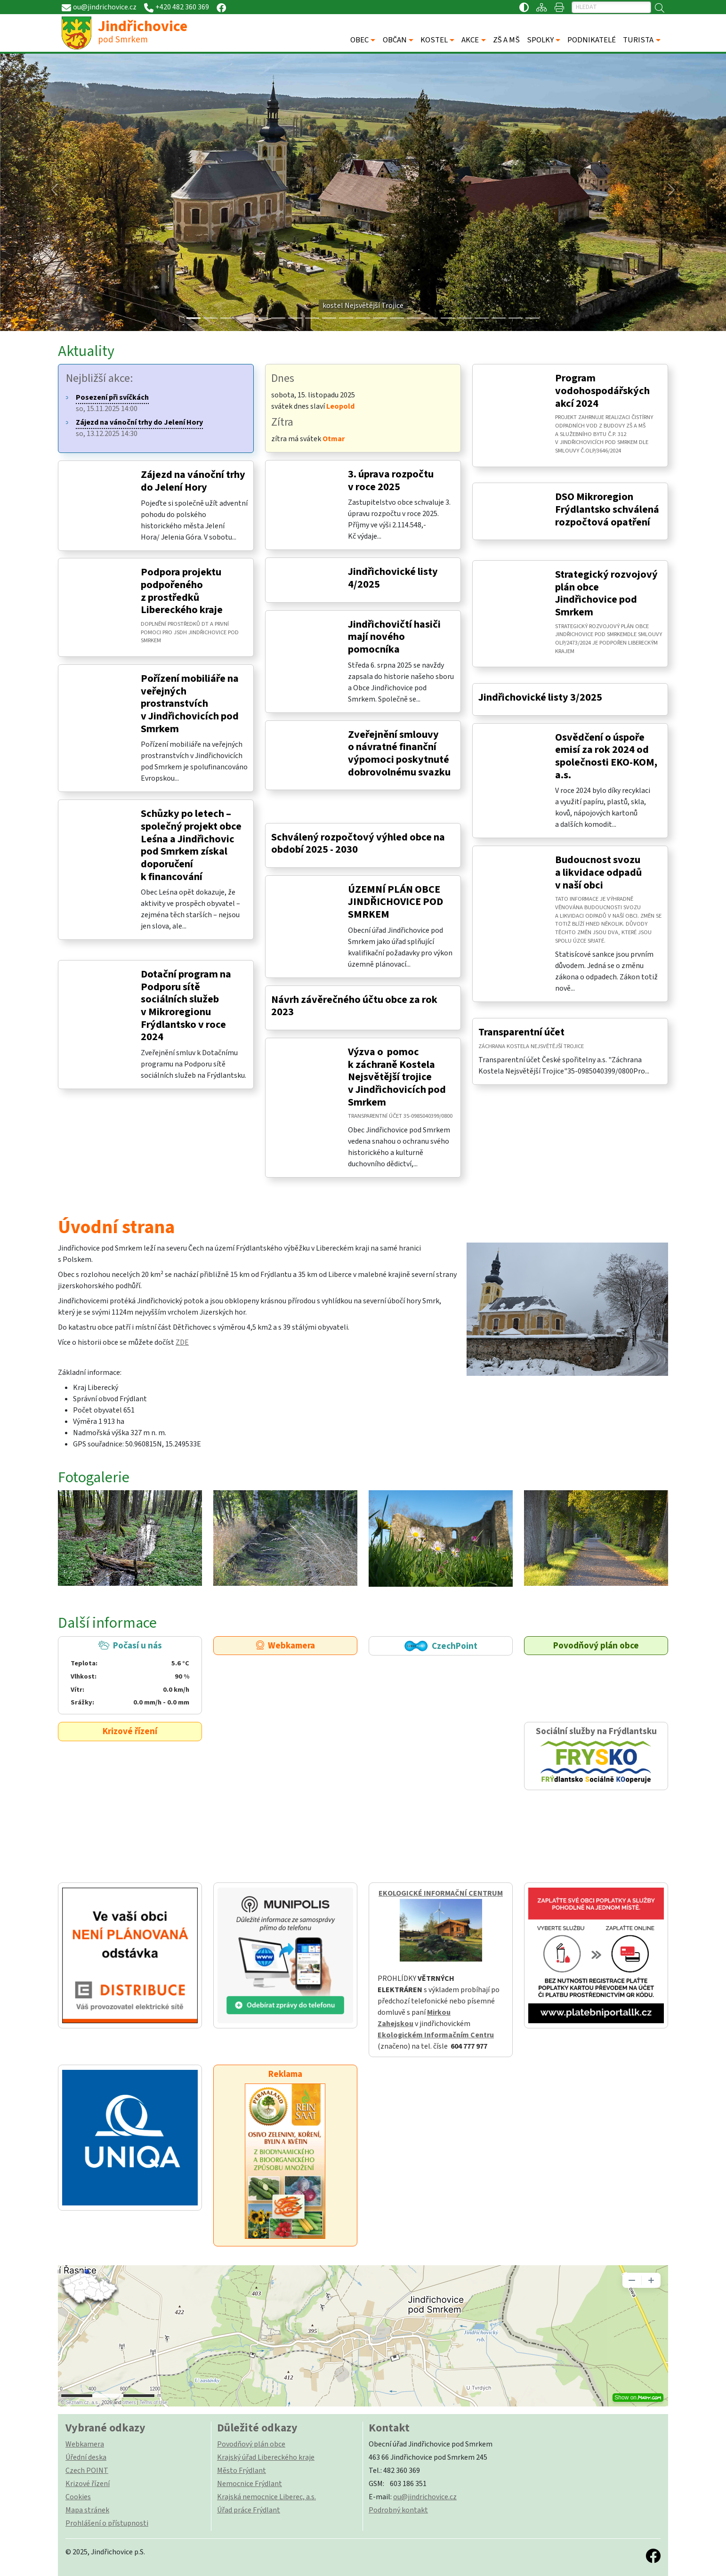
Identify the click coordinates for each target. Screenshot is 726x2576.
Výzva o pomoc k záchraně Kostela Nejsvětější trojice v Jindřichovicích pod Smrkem (397, 1077)
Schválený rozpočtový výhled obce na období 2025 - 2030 (358, 843)
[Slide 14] (431, 318)
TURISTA (638, 40)
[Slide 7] (312, 318)
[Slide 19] (515, 318)
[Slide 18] (499, 318)
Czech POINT (86, 2470)
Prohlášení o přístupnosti (106, 2523)
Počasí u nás (130, 1674)
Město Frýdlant (241, 2470)
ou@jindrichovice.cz (425, 2497)
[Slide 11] (380, 318)
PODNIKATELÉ (591, 40)
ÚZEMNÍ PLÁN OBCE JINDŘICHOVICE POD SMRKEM (395, 902)
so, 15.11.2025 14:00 (112, 403)
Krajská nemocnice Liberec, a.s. (266, 2497)
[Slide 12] (397, 318)
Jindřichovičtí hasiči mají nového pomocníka (394, 637)
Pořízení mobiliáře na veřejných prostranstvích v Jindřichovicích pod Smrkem (190, 703)
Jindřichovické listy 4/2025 (393, 578)
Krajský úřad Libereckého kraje (266, 2457)
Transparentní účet (521, 1032)
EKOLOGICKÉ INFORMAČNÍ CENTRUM (441, 1893)
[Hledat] (611, 7)
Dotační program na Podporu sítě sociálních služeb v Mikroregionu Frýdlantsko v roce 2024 (186, 1005)
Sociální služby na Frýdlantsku (596, 1756)
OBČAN (395, 40)
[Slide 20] (532, 318)
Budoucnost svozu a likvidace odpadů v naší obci (598, 872)
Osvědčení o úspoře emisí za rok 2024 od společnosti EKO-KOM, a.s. (606, 756)
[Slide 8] (329, 318)
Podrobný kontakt (398, 2510)
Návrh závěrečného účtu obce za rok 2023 (354, 1006)
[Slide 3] (244, 318)
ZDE (182, 1342)
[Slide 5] (278, 318)
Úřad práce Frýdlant (248, 2510)
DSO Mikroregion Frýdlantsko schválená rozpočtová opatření (607, 509)
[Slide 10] (363, 318)
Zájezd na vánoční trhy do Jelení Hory (193, 481)
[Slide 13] (414, 318)
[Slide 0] (193, 318)
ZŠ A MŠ (506, 40)
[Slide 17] (482, 318)
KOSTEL (434, 40)
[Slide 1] (210, 318)
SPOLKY (540, 40)
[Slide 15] (448, 318)
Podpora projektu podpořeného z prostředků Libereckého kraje (182, 591)
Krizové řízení (130, 1731)
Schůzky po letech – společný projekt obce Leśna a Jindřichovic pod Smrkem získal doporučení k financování (191, 845)
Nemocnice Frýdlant (249, 2484)
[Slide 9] (346, 318)
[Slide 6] (295, 318)
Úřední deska (85, 2457)
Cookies (78, 2497)
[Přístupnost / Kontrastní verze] (524, 7)
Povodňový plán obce (596, 1645)
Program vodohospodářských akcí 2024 (602, 391)
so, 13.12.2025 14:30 (139, 428)
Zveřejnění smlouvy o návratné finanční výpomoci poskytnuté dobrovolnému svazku (399, 753)
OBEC (359, 40)
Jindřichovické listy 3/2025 (540, 697)
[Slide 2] (227, 318)
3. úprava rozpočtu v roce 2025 (391, 480)
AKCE (470, 40)
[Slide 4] (261, 318)
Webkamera (285, 1645)
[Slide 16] (465, 318)
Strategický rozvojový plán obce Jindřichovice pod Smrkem (606, 593)
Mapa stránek (87, 2510)
